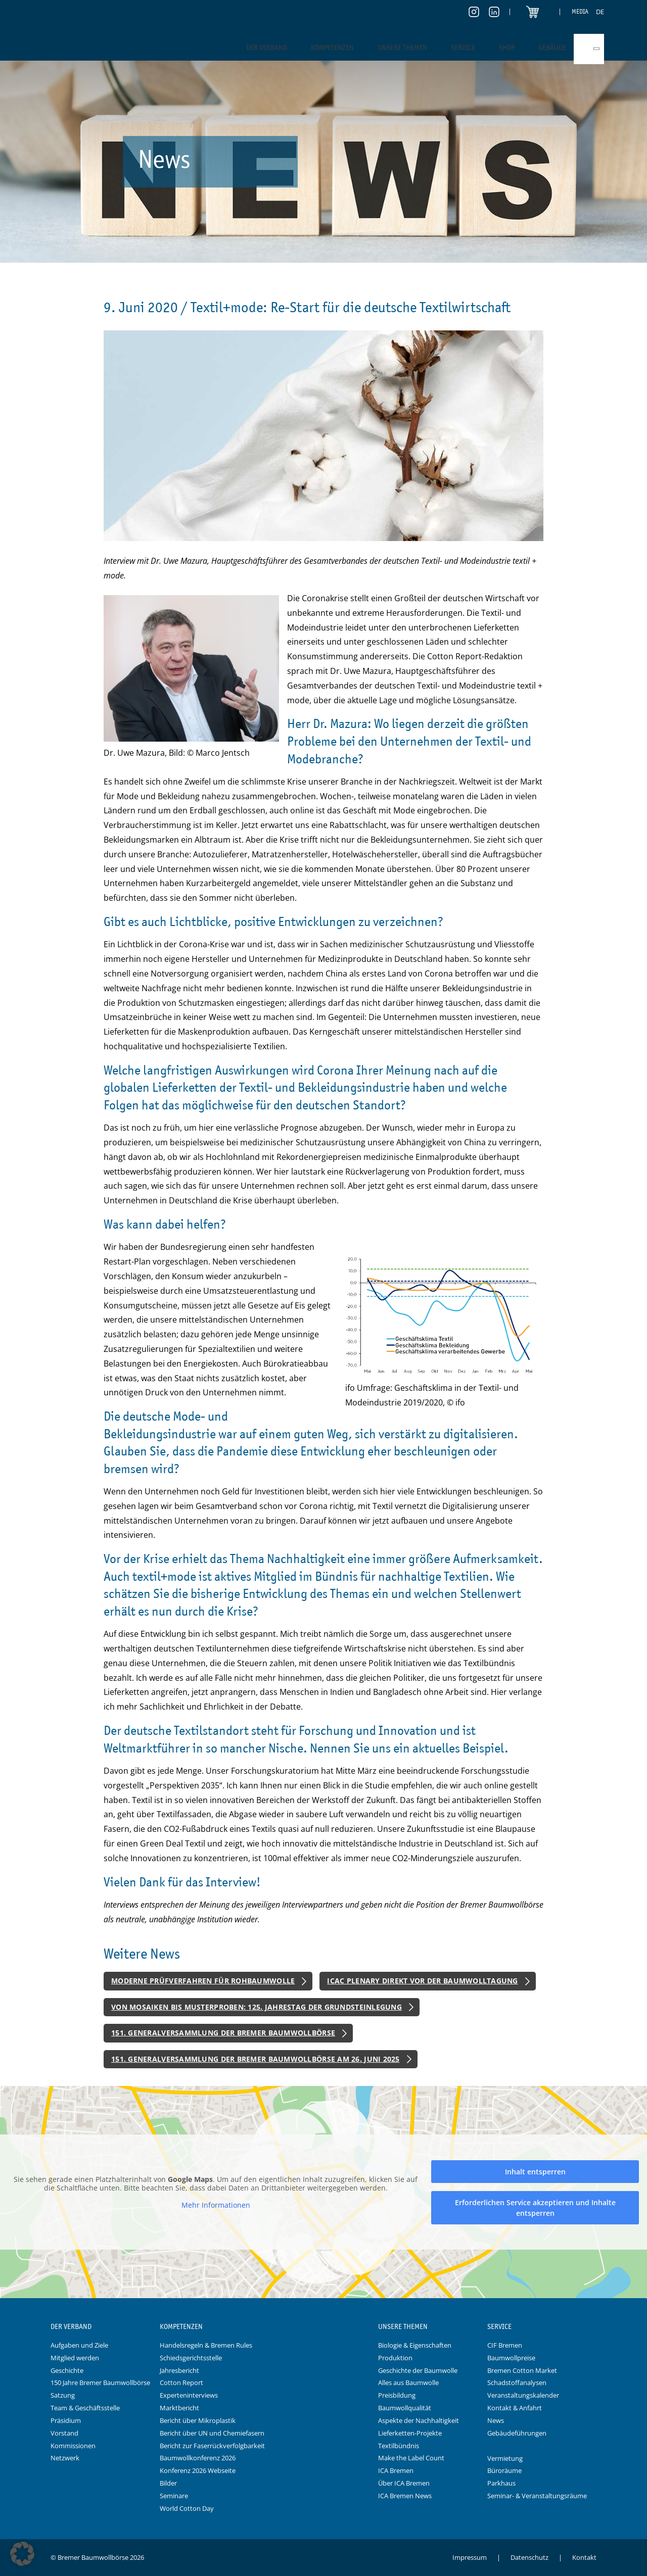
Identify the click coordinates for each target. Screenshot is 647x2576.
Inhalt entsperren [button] (535, 2171)
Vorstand (64, 2433)
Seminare (174, 2495)
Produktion (395, 2357)
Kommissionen (73, 2445)
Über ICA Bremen (404, 2483)
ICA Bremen (395, 2470)
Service (463, 47)
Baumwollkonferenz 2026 (198, 2457)
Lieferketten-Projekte (410, 2433)
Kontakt (584, 2557)
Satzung (63, 2395)
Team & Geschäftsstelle (85, 2407)
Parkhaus (501, 2483)
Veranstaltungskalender (523, 2395)
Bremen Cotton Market (522, 2370)
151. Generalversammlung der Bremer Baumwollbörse (223, 2032)
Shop (507, 47)
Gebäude (552, 47)
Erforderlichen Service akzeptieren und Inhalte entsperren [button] (535, 2208)
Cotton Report (181, 2382)
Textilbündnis (398, 2445)
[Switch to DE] (600, 11)
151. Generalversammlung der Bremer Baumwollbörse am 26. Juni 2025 (255, 2059)
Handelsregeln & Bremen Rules (206, 2345)
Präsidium (66, 2420)
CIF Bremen (504, 2345)
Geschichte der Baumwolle (417, 2370)
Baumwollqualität (404, 2407)
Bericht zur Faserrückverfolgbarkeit (212, 2445)
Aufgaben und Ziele (79, 2345)
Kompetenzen (332, 47)
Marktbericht (179, 2407)
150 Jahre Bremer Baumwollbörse (100, 2382)
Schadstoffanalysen (516, 2382)
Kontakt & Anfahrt (514, 2407)
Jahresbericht (179, 2370)
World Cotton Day (187, 2508)
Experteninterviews (189, 2395)
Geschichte (67, 2370)
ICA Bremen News (405, 2495)
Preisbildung (396, 2395)
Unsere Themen (402, 47)
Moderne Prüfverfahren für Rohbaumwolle (203, 1980)
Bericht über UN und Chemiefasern (212, 2433)
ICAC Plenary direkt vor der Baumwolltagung (422, 1980)
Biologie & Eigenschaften (414, 2345)
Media (580, 11)
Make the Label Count (411, 2457)
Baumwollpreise (511, 2357)
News (495, 2420)
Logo (323, 2327)
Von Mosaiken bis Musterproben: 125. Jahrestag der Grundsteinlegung (256, 2007)
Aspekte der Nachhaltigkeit (418, 2420)
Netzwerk (65, 2457)
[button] (22, 2554)
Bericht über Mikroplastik (198, 2420)
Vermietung (505, 2458)
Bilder (168, 2483)
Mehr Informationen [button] (215, 2205)
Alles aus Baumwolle (408, 2382)
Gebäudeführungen (516, 2433)
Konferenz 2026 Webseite (198, 2470)
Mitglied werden (75, 2357)
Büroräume (504, 2470)
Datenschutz (529, 2557)
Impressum (469, 2557)
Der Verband (266, 47)
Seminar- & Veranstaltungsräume (537, 2495)
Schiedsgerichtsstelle (191, 2357)
